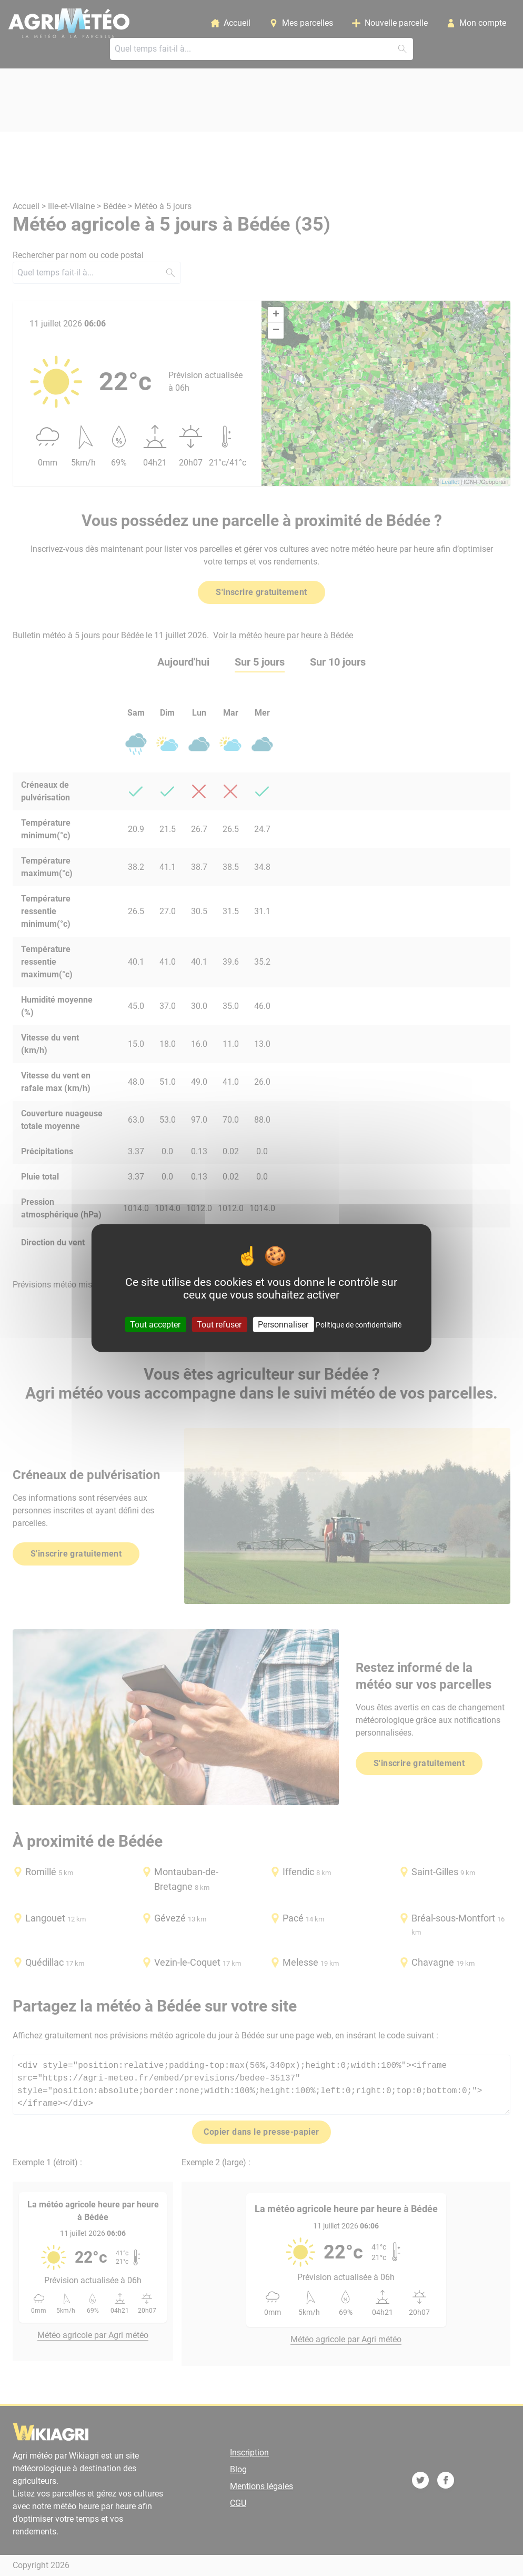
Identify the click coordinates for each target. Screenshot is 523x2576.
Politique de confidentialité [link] (358, 1324)
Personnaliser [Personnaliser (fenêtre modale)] (283, 1324)
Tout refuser (219, 1324)
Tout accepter (155, 1324)
